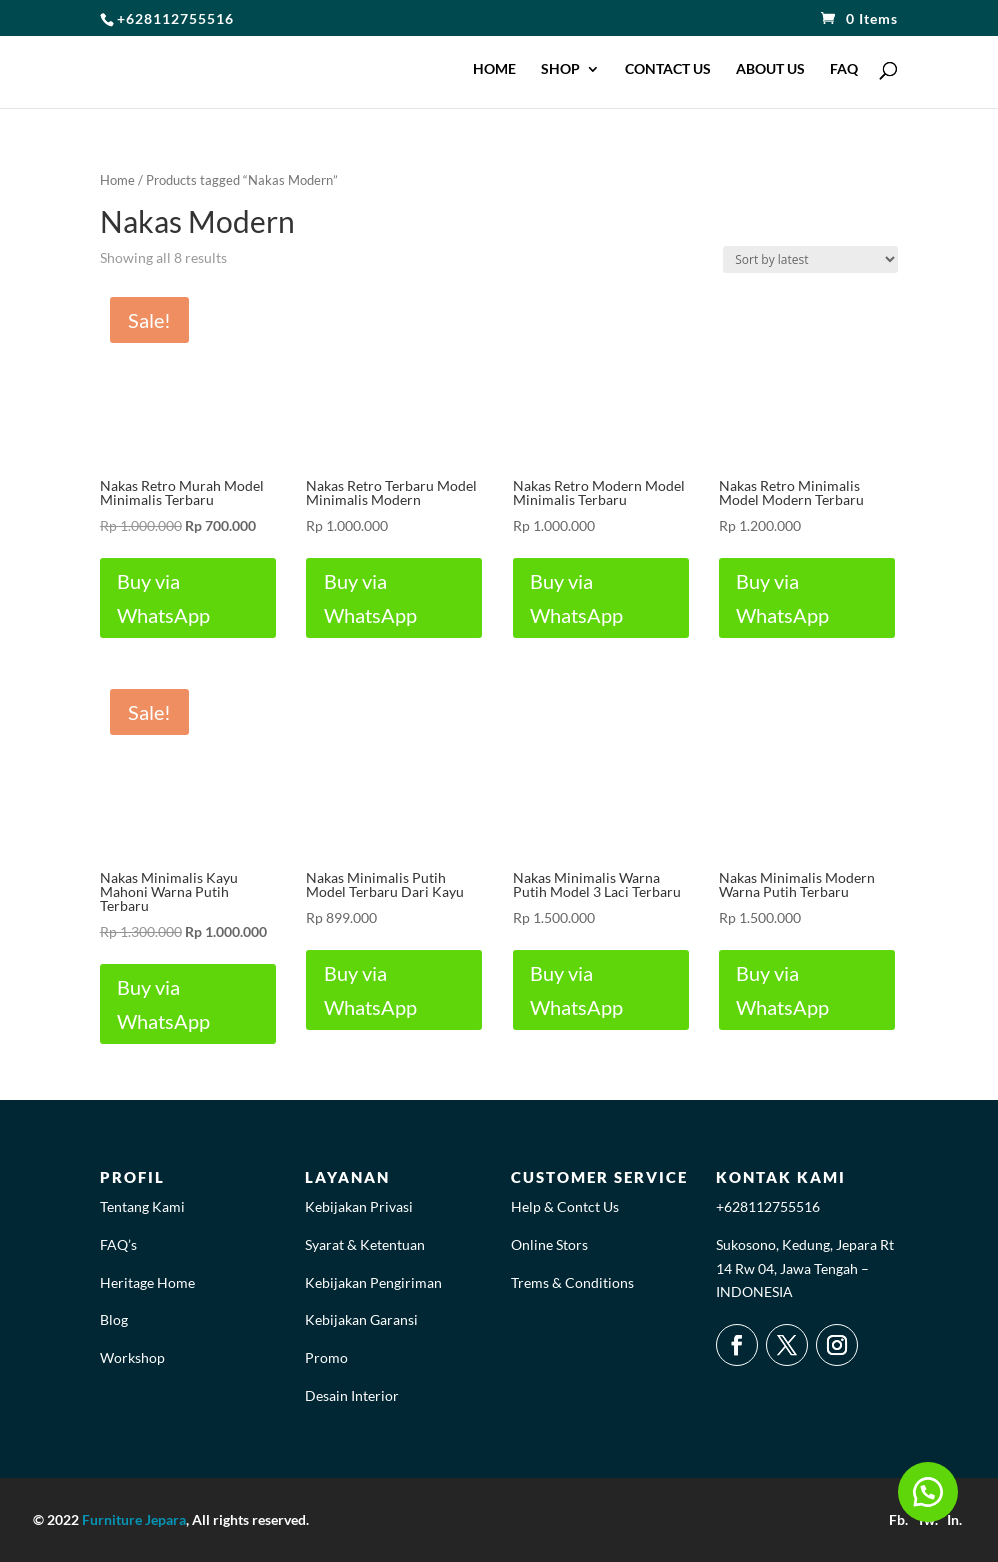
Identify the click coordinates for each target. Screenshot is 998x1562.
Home (117, 180)
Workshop (132, 1357)
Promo (326, 1357)
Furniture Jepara (134, 1519)
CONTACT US (668, 69)
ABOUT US (770, 69)
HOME (494, 69)
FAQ (844, 69)
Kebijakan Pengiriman (373, 1282)
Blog (114, 1319)
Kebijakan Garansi (361, 1319)
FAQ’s (118, 1244)
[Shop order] (810, 259)
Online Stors (549, 1244)
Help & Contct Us (565, 1206)
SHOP (560, 69)
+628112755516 (768, 1206)
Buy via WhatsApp (166, 598)
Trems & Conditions (572, 1282)
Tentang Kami (142, 1206)
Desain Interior (352, 1395)
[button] (928, 1492)
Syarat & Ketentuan (365, 1244)
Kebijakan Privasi (359, 1206)
